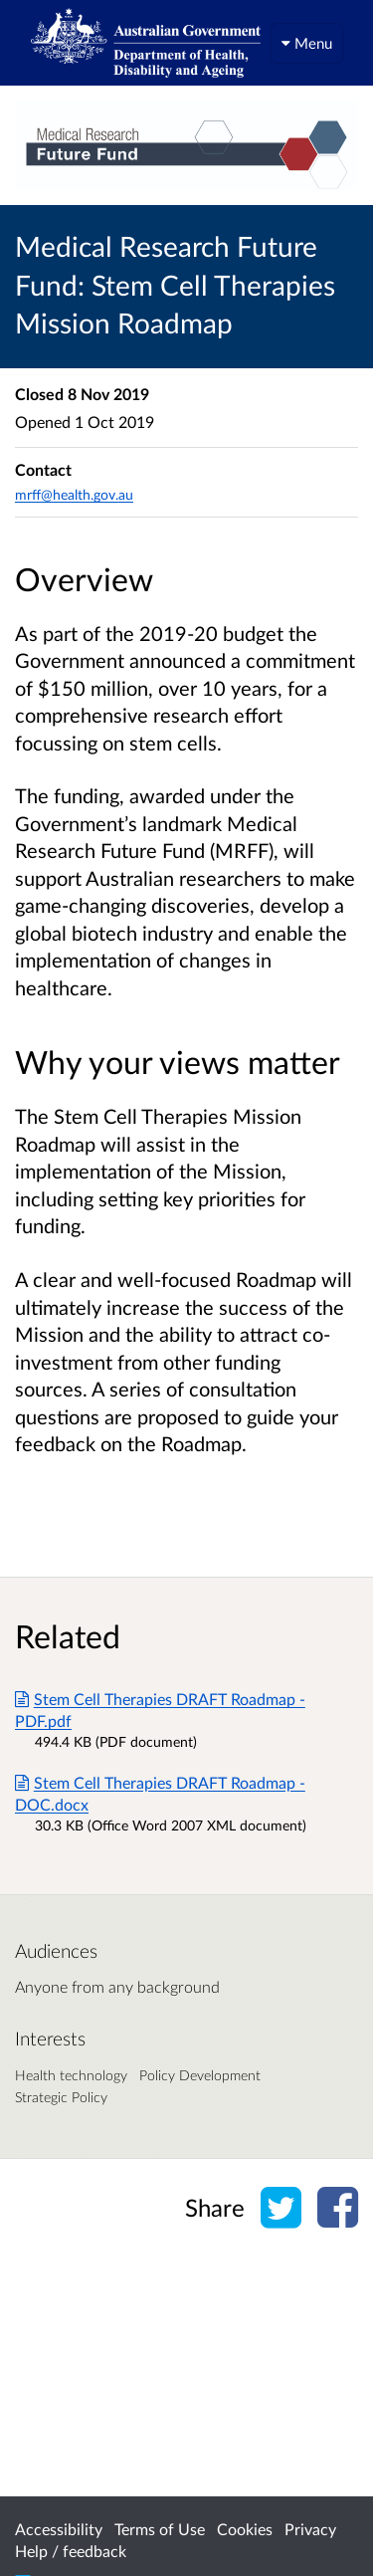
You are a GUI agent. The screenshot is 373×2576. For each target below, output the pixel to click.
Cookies (245, 2528)
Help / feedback (70, 2550)
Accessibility (58, 2528)
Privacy (310, 2528)
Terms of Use (159, 2528)
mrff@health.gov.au (74, 494)
